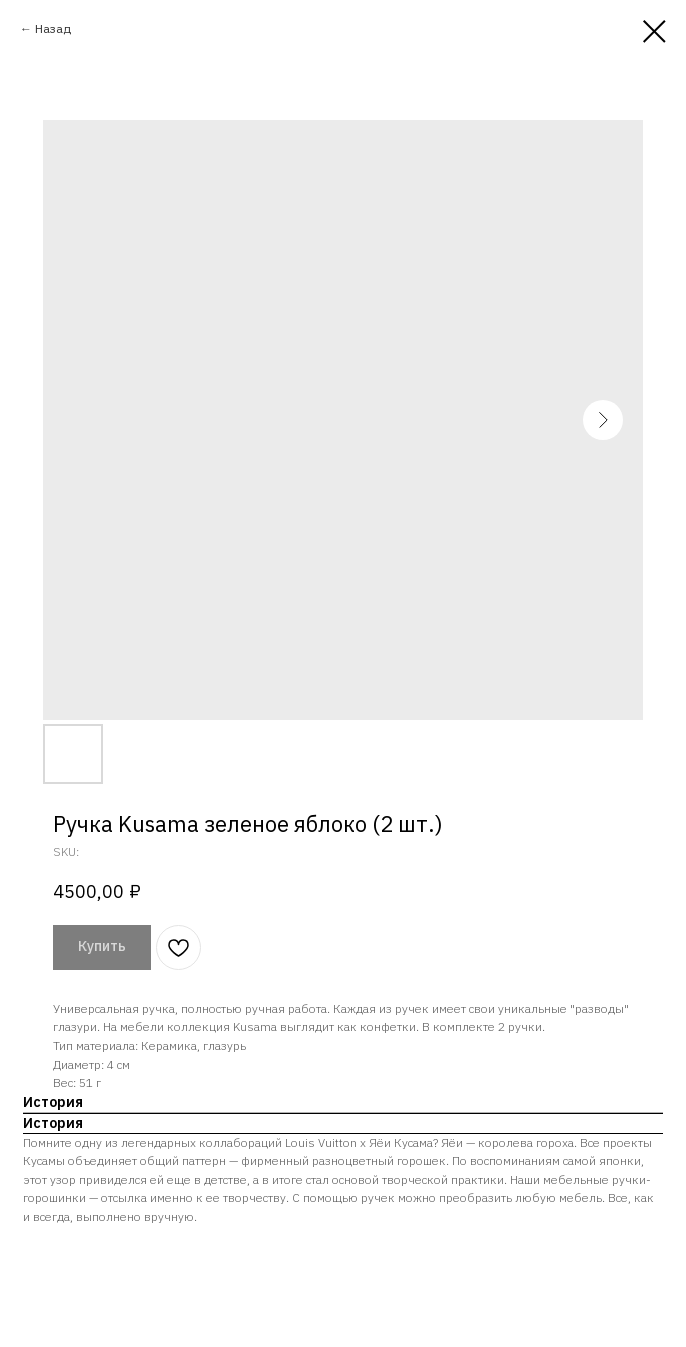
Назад (53, 28)
